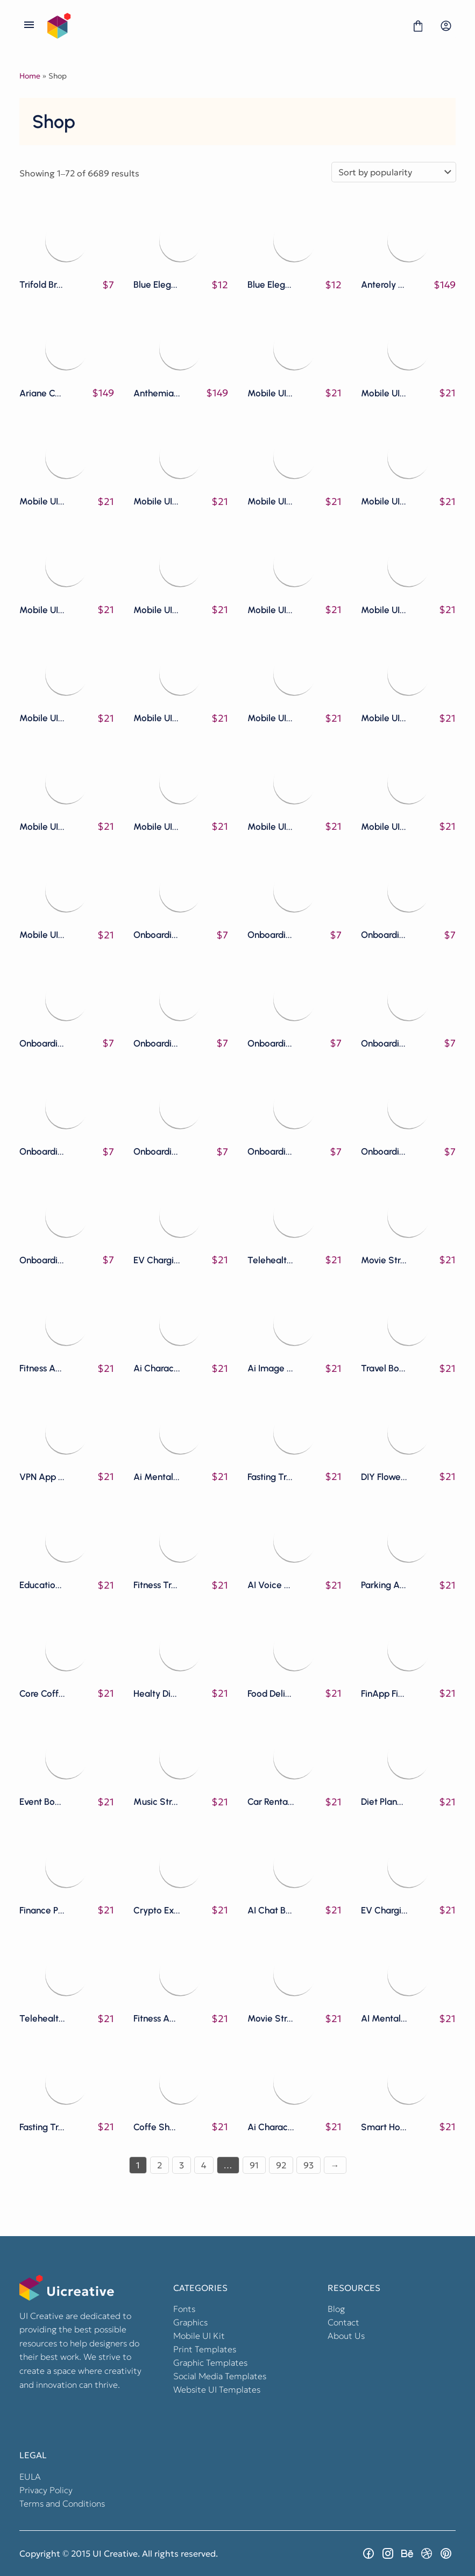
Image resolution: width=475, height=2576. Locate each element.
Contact (343, 2322)
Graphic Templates (210, 2362)
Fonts (184, 2308)
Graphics (190, 2322)
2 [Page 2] (159, 2165)
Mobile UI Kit (199, 2335)
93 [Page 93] (308, 2165)
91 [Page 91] (254, 2165)
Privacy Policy (46, 2490)
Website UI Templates (216, 2389)
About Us (346, 2335)
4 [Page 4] (204, 2165)
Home (29, 76)
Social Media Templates (219, 2376)
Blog (336, 2308)
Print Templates (204, 2349)
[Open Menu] (29, 25)
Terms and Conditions (62, 2503)
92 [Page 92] (281, 2165)
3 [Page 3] (181, 2165)
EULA (30, 2476)
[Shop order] (394, 172)
